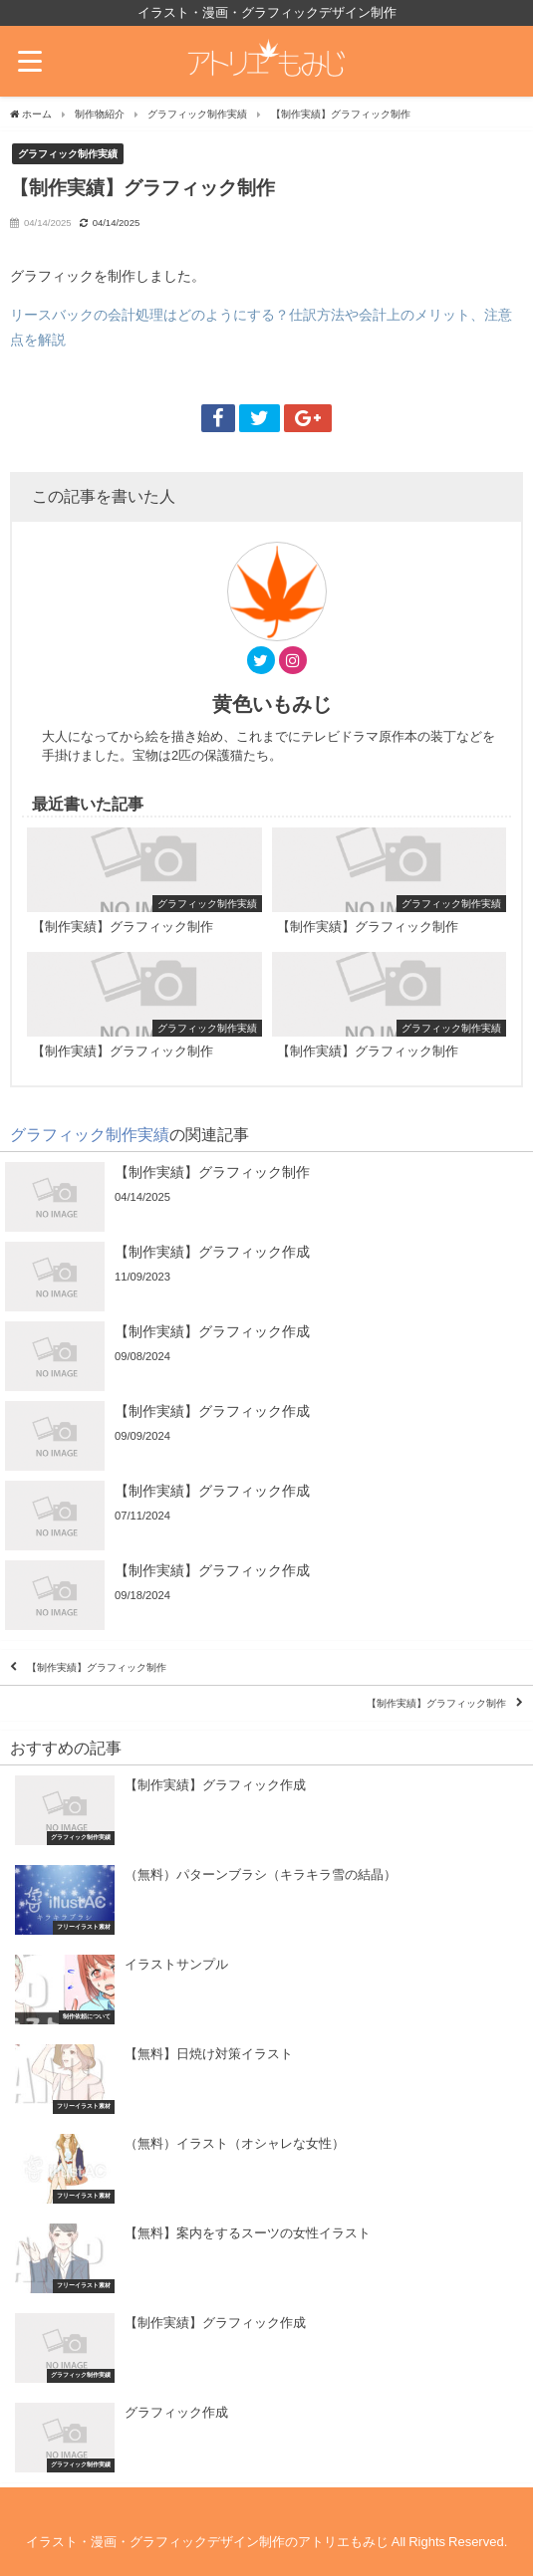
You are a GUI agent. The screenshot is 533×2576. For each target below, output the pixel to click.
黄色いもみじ (272, 704)
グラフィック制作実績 (68, 153)
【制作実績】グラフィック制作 (96, 1667)
